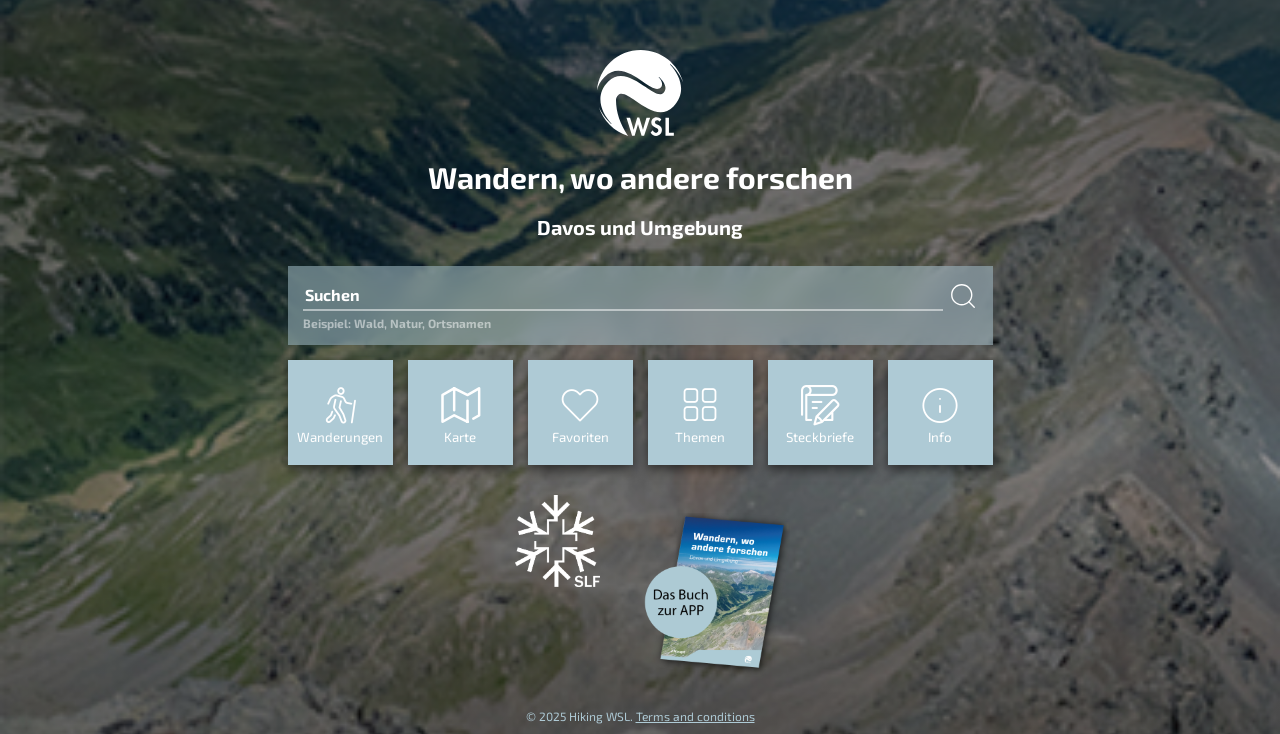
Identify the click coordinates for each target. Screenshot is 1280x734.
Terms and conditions (695, 716)
